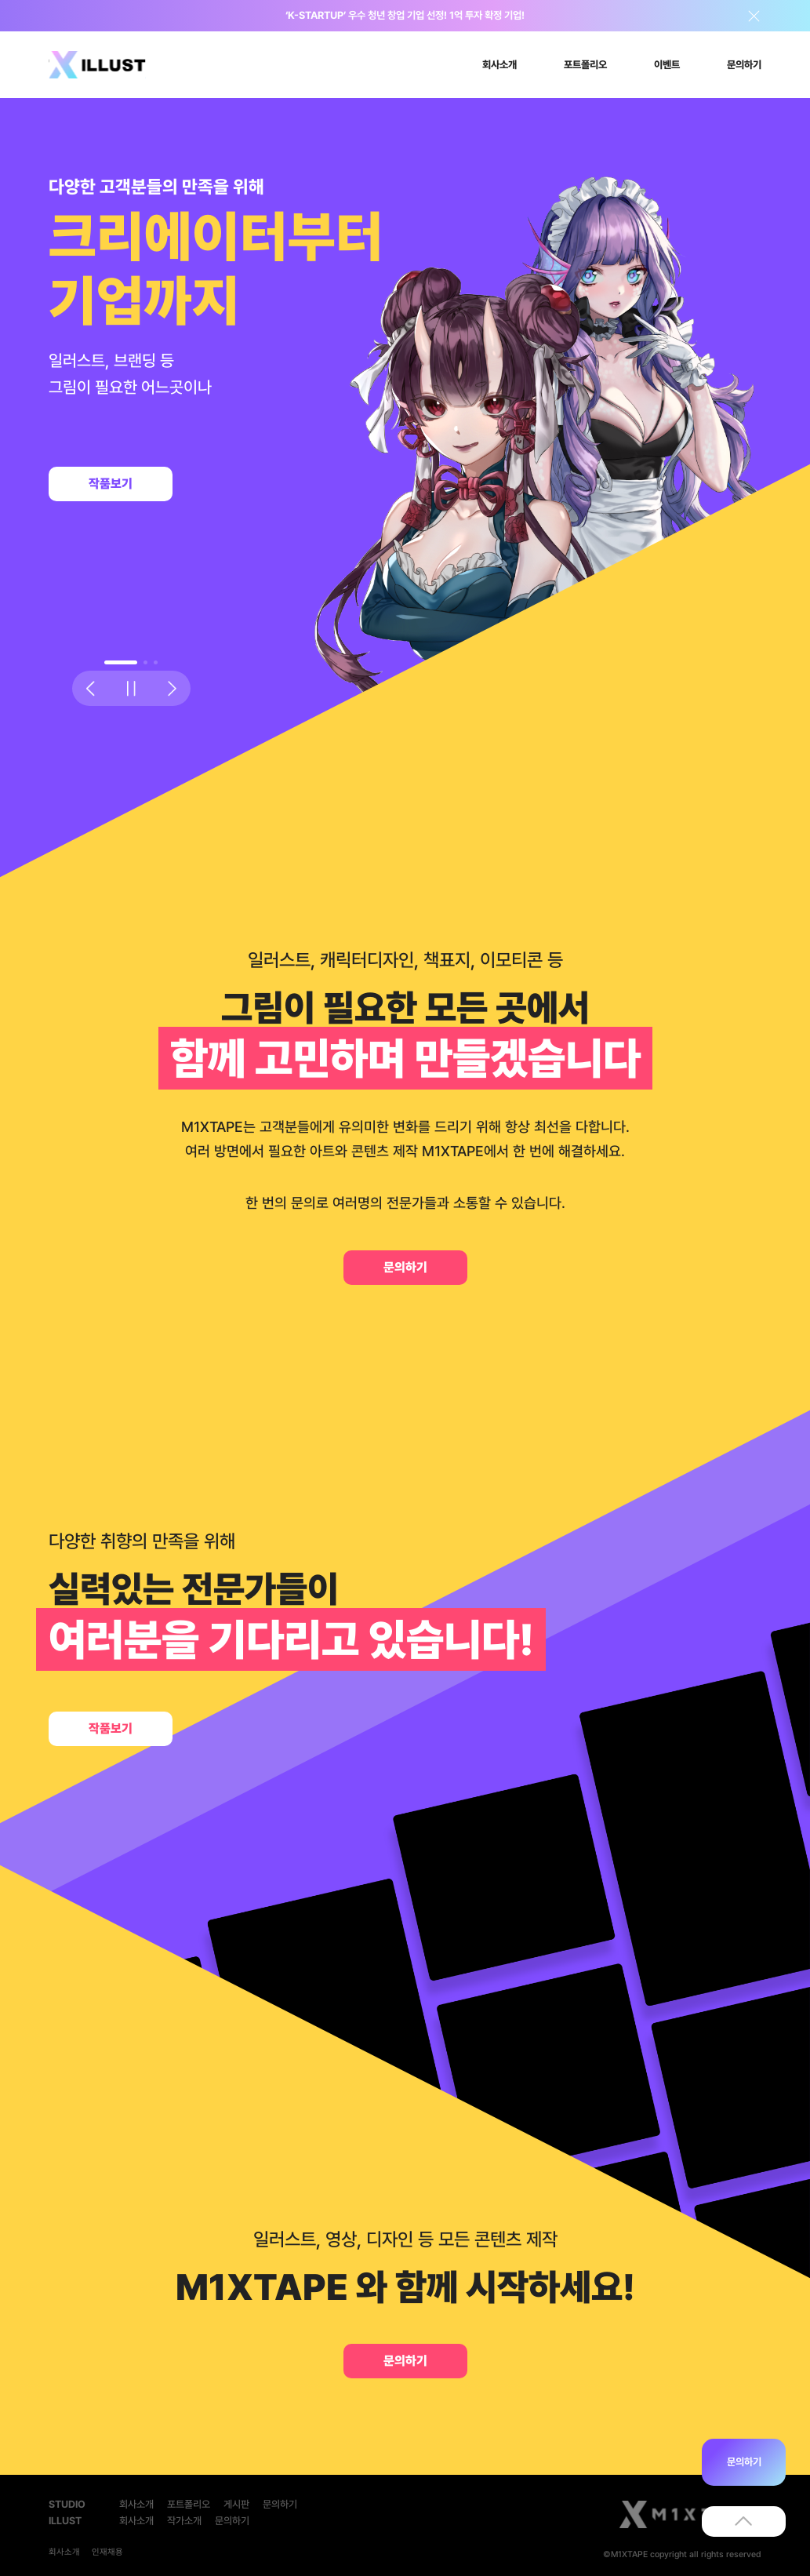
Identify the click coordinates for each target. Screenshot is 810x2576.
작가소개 (184, 2521)
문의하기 (405, 1267)
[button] (120, 662)
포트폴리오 (188, 2504)
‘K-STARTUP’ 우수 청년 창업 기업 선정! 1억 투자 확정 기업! (405, 15)
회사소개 (136, 2504)
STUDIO (67, 2504)
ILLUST (65, 2521)
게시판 (236, 2504)
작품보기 (111, 483)
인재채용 (107, 2552)
